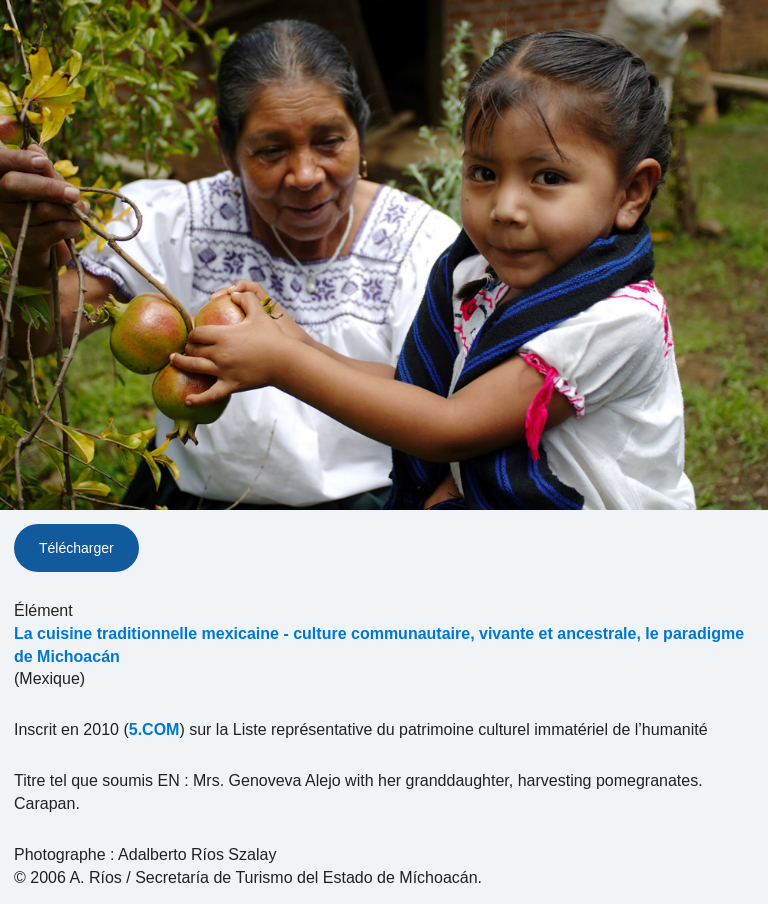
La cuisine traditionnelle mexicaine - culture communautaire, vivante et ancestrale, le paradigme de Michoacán (379, 645)
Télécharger (76, 548)
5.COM (154, 729)
